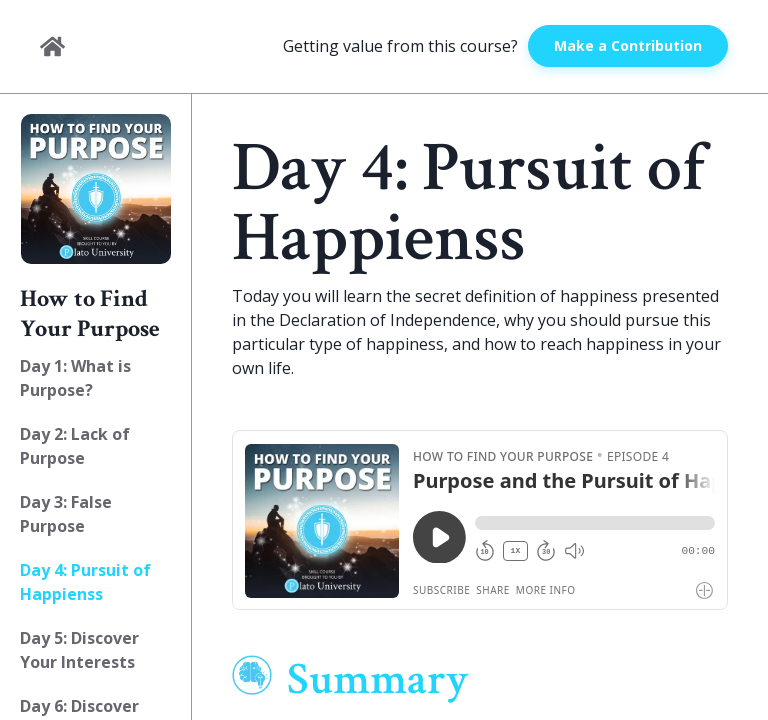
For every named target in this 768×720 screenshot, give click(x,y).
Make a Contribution (628, 45)
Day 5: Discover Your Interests (79, 650)
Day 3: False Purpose (66, 514)
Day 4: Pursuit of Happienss (85, 582)
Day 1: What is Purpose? (75, 378)
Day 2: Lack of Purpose (75, 446)
